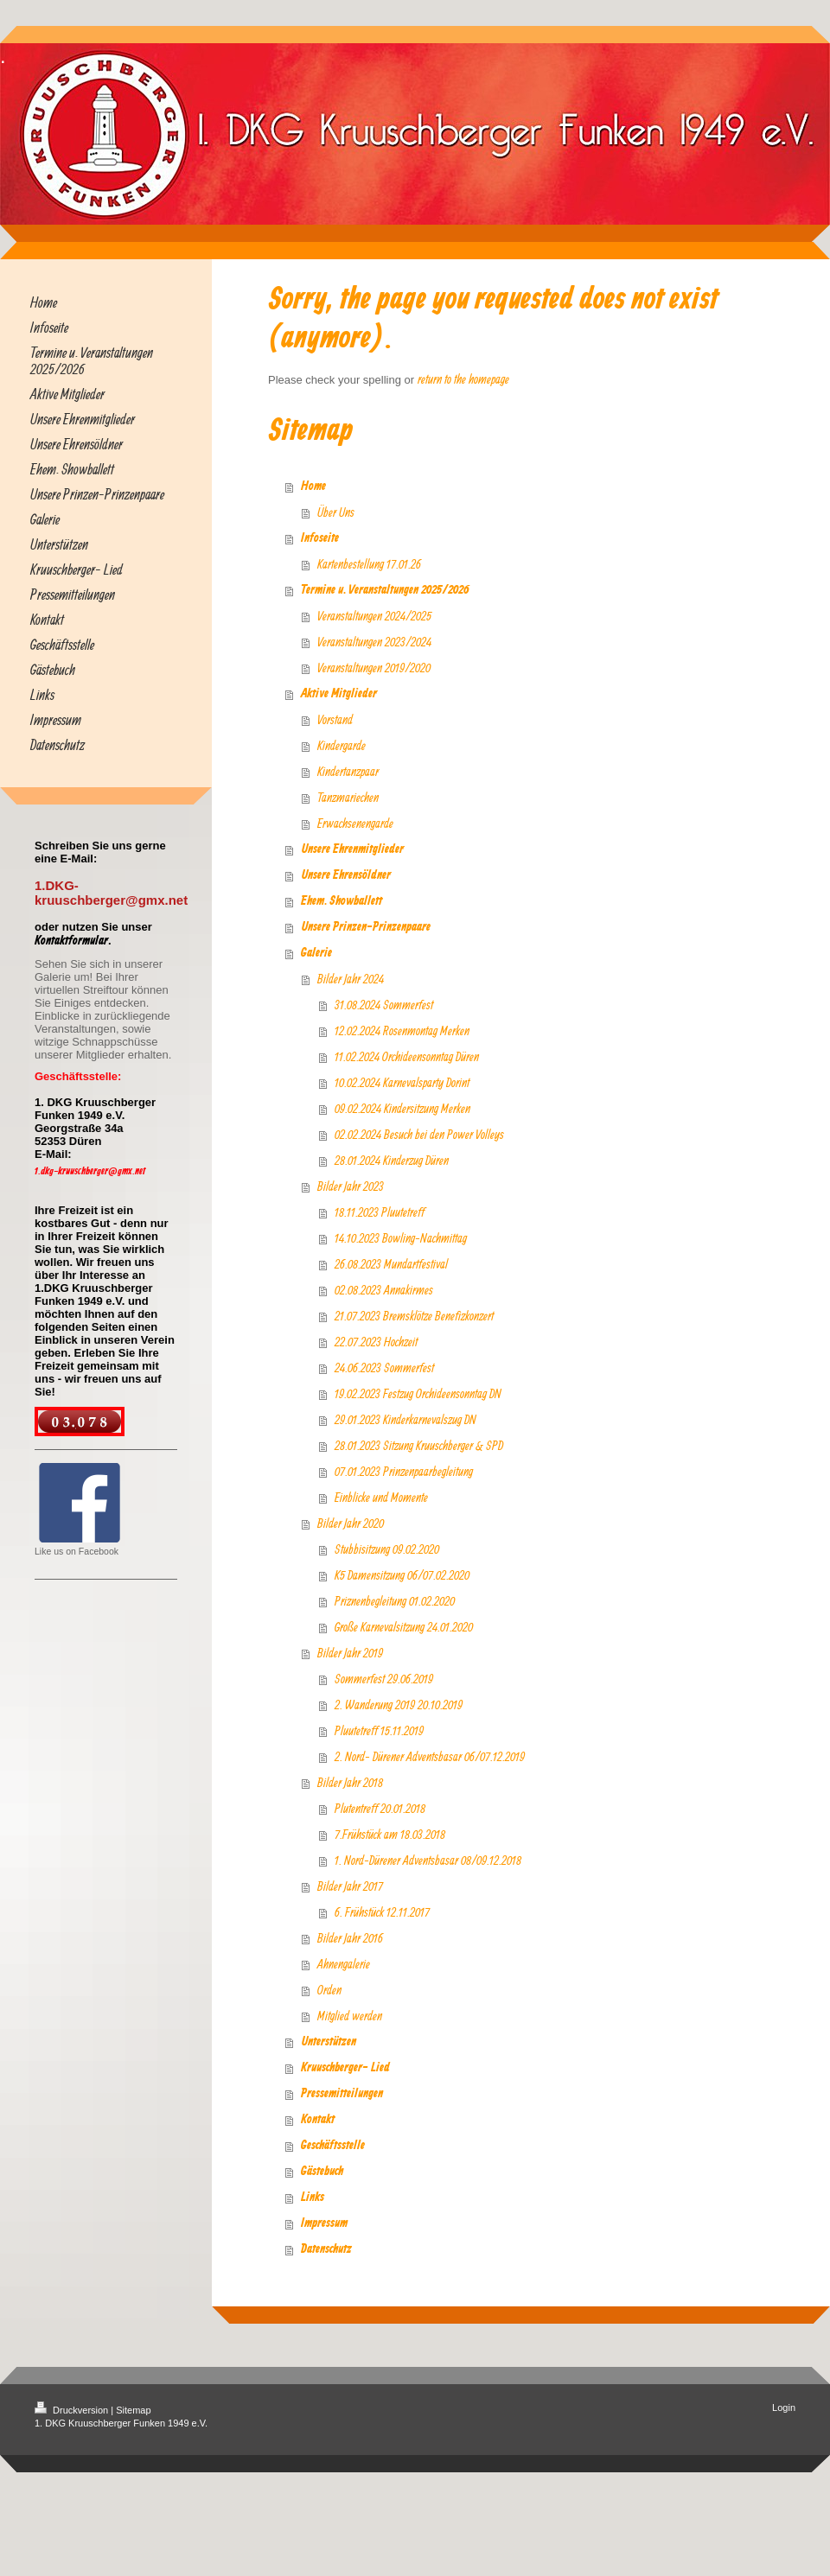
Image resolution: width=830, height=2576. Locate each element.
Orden (329, 1989)
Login (783, 2407)
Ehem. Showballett (341, 901)
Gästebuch (322, 2171)
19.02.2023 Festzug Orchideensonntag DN (418, 1393)
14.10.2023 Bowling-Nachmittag (401, 1238)
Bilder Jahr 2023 (350, 1186)
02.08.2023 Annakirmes (384, 1289)
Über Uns (335, 512)
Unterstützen (328, 2042)
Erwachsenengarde (355, 823)
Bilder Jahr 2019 (350, 1652)
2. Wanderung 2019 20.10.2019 (399, 1704)
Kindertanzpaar (348, 771)
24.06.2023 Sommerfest (384, 1367)
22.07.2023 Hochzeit (376, 1341)
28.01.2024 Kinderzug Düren (392, 1160)
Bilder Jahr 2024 (350, 978)
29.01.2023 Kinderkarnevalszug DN (405, 1419)
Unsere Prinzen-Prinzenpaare (366, 927)
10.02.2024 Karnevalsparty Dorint (402, 1082)
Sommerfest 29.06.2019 (384, 1678)
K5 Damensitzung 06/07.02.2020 (402, 1575)
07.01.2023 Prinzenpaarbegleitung (404, 1471)
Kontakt (318, 2120)
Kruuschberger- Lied (345, 2068)
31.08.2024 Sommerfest (384, 1004)
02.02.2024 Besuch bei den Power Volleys (419, 1134)
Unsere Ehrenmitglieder (352, 849)
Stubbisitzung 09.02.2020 (387, 1549)
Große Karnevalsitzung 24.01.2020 (404, 1626)
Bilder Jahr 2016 (350, 1937)
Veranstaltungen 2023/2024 (374, 641)
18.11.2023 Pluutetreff (380, 1212)
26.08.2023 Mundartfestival (391, 1263)
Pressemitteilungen (342, 2094)
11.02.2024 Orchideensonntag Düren (407, 1056)
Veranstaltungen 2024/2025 (374, 615)
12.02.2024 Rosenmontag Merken (402, 1030)
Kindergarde (341, 745)
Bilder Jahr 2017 (350, 1886)
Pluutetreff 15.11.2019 (379, 1730)
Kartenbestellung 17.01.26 (369, 564)
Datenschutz (326, 2249)
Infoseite (320, 538)
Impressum (324, 2223)
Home (313, 486)
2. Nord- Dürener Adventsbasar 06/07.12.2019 (430, 1756)
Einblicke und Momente (381, 1497)
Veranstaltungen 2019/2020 (374, 667)
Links (312, 2197)
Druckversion (73, 2410)
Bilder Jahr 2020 (350, 1523)
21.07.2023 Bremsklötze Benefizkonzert (414, 1315)
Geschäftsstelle (333, 2145)
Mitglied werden (349, 2015)
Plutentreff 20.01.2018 (380, 1808)
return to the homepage (463, 379)
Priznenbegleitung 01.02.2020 (395, 1600)
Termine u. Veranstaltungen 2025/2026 (385, 590)
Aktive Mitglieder (339, 694)
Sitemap (133, 2410)
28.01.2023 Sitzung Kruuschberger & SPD (419, 1445)
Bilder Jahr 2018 (350, 1782)
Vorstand (335, 719)
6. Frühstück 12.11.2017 (382, 1912)
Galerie (316, 953)
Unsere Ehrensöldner (346, 875)
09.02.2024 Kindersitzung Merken (402, 1108)
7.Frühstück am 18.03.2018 (390, 1834)
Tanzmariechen (348, 797)
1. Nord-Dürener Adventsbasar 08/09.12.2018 (428, 1860)
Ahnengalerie (343, 1963)
